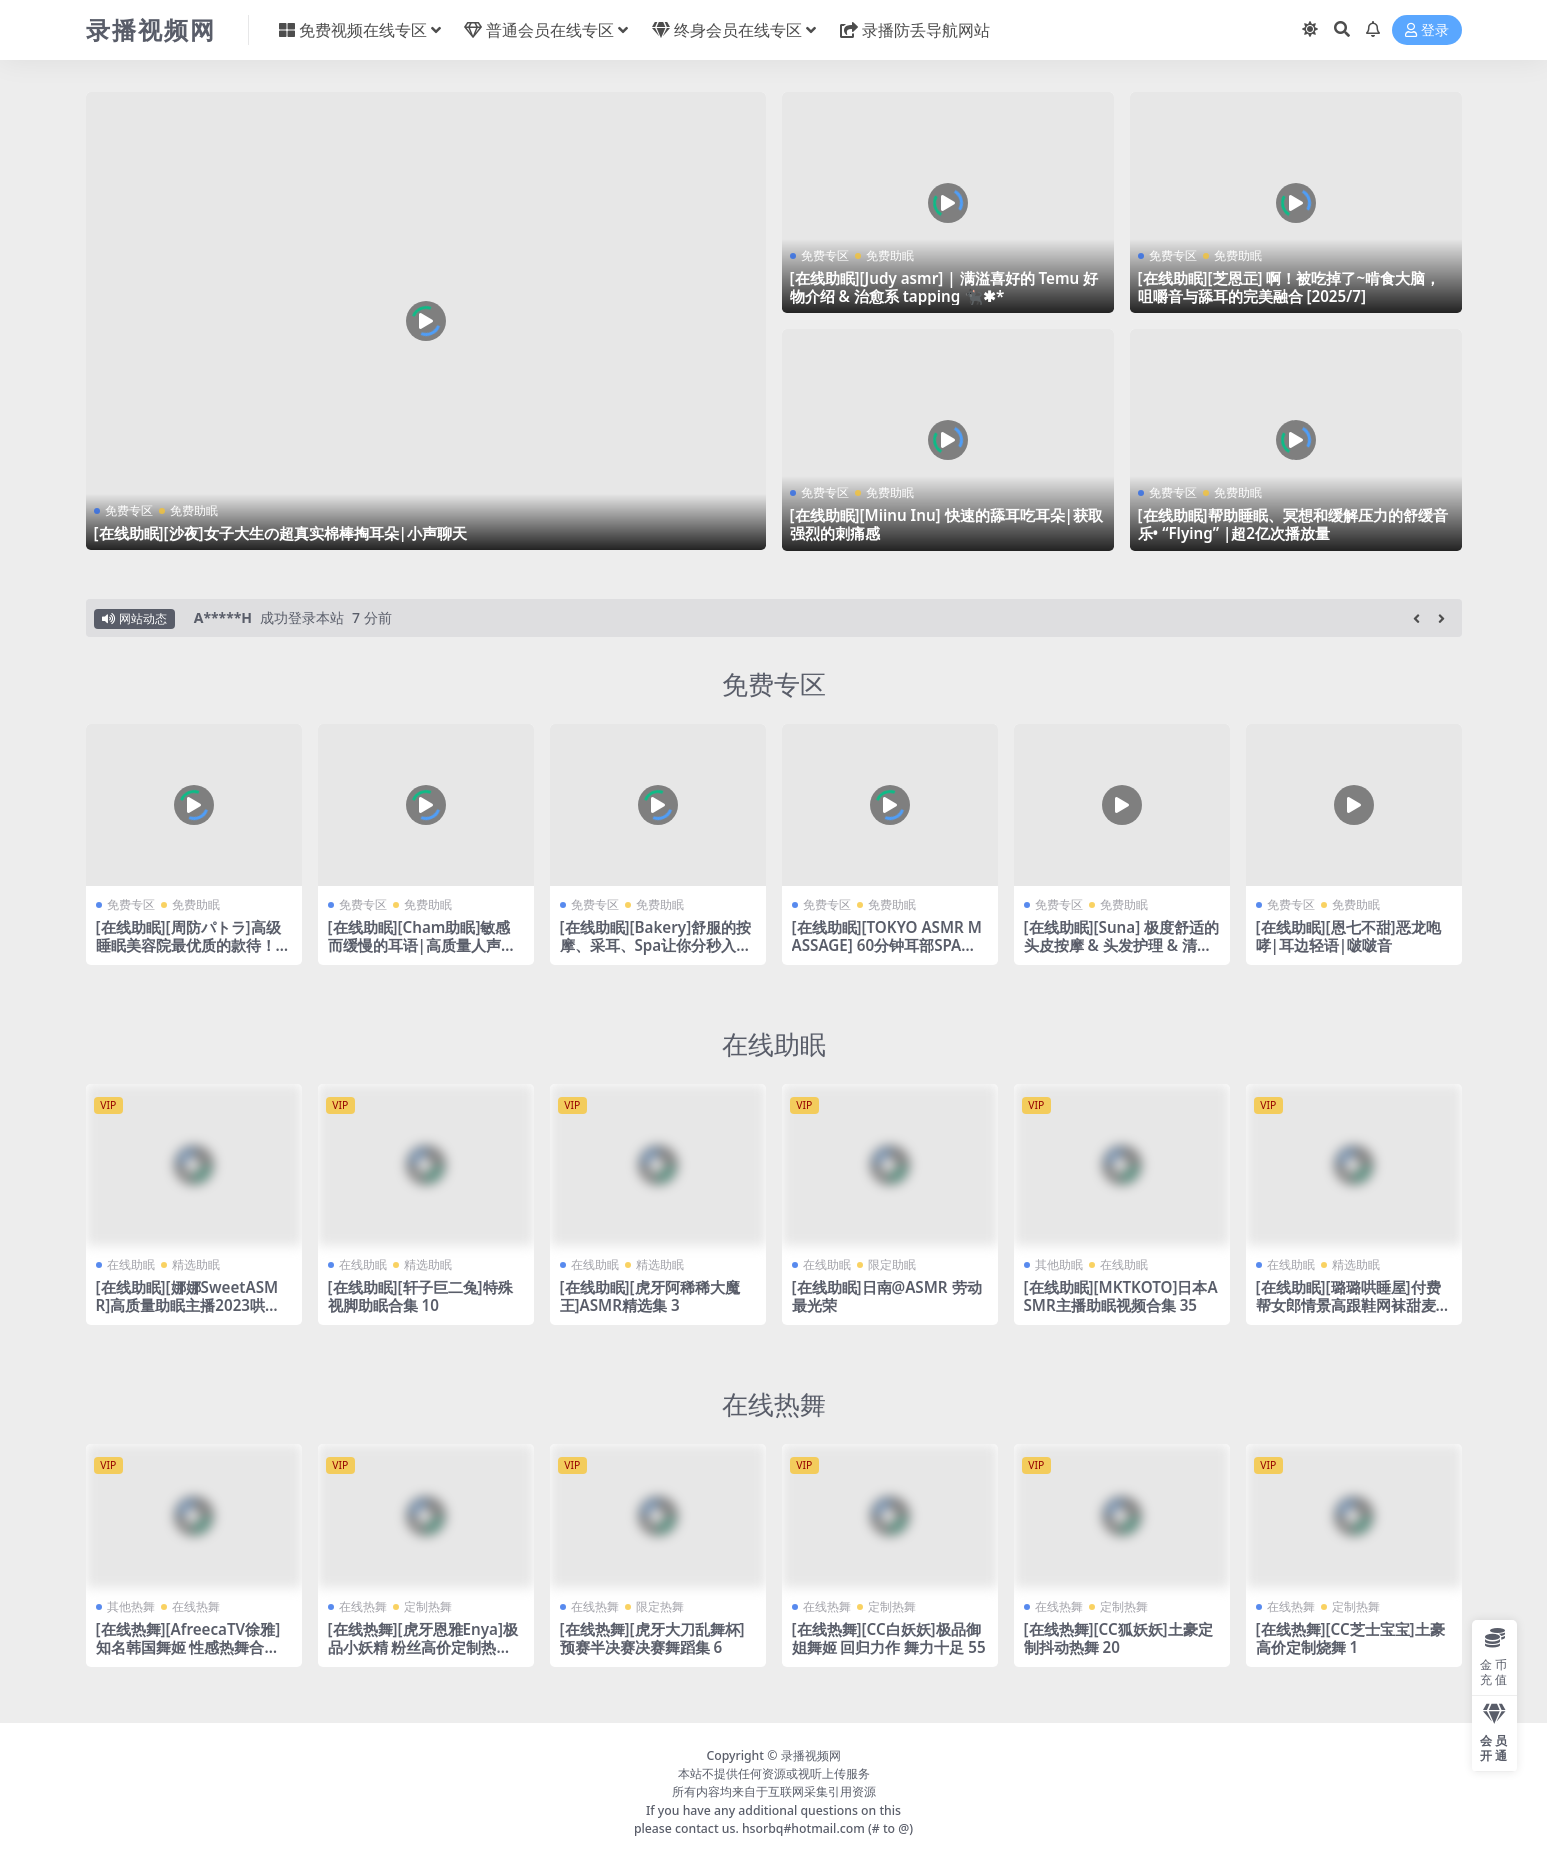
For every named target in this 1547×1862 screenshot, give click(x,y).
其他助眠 (1059, 1264)
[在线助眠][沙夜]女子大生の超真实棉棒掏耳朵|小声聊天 (280, 533)
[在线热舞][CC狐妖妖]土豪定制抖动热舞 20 (1118, 1638)
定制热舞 (428, 1606)
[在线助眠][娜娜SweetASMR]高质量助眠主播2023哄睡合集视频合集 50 (188, 1305)
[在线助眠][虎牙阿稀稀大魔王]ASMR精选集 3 (650, 1296)
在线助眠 (774, 1044)
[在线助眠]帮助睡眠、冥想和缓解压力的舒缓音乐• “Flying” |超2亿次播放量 (1293, 524)
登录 (1427, 30)
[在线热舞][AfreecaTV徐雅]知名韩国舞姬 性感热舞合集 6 (188, 1647)
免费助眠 (194, 510)
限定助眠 (892, 1264)
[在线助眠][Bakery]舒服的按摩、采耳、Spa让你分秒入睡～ (656, 945)
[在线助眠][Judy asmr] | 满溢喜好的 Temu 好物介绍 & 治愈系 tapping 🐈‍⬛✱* (944, 287)
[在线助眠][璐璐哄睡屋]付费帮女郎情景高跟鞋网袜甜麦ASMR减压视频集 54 (1351, 1305)
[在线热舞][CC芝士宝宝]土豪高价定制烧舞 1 (1350, 1638)
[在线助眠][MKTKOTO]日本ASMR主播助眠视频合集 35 (1121, 1296)
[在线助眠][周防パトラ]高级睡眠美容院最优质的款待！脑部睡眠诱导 (193, 945)
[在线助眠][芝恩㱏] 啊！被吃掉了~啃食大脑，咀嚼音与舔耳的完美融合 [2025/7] (1289, 287)
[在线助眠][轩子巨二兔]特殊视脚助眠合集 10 (420, 1296)
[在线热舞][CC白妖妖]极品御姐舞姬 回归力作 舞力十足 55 (889, 1638)
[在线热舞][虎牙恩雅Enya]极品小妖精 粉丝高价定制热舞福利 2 (423, 1647)
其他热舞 (131, 1606)
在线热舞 (774, 1404)
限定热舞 (660, 1606)
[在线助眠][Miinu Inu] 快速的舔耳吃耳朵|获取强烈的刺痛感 (946, 524)
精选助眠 (196, 1264)
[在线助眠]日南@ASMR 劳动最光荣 (887, 1296)
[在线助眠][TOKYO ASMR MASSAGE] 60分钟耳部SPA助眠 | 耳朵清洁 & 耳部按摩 (887, 945)
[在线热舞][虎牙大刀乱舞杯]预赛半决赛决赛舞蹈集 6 (652, 1638)
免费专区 (129, 510)
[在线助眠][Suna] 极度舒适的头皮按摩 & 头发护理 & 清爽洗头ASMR (1122, 945)
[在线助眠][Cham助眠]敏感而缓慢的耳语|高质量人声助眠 (422, 945)
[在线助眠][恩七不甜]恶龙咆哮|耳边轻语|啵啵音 (1348, 936)
